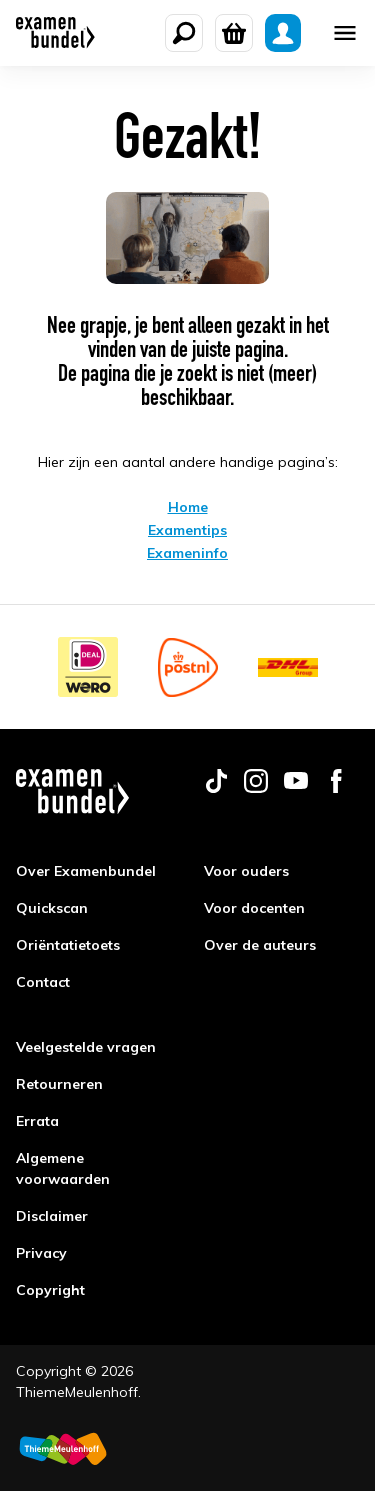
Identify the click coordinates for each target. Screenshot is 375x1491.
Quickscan (52, 908)
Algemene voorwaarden (63, 1168)
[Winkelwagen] (234, 33)
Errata (37, 1121)
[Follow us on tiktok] (216, 788)
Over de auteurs (260, 945)
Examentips (187, 530)
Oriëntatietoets (68, 945)
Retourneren (59, 1084)
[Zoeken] (184, 33)
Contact (43, 982)
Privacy (41, 1253)
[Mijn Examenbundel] (283, 33)
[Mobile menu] (345, 33)
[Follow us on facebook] (336, 788)
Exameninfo (187, 553)
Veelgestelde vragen (86, 1047)
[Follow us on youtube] (296, 788)
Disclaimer (52, 1216)
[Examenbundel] (55, 33)
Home (188, 507)
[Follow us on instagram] (256, 788)
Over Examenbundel (86, 871)
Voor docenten (254, 908)
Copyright (50, 1290)
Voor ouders (246, 871)
